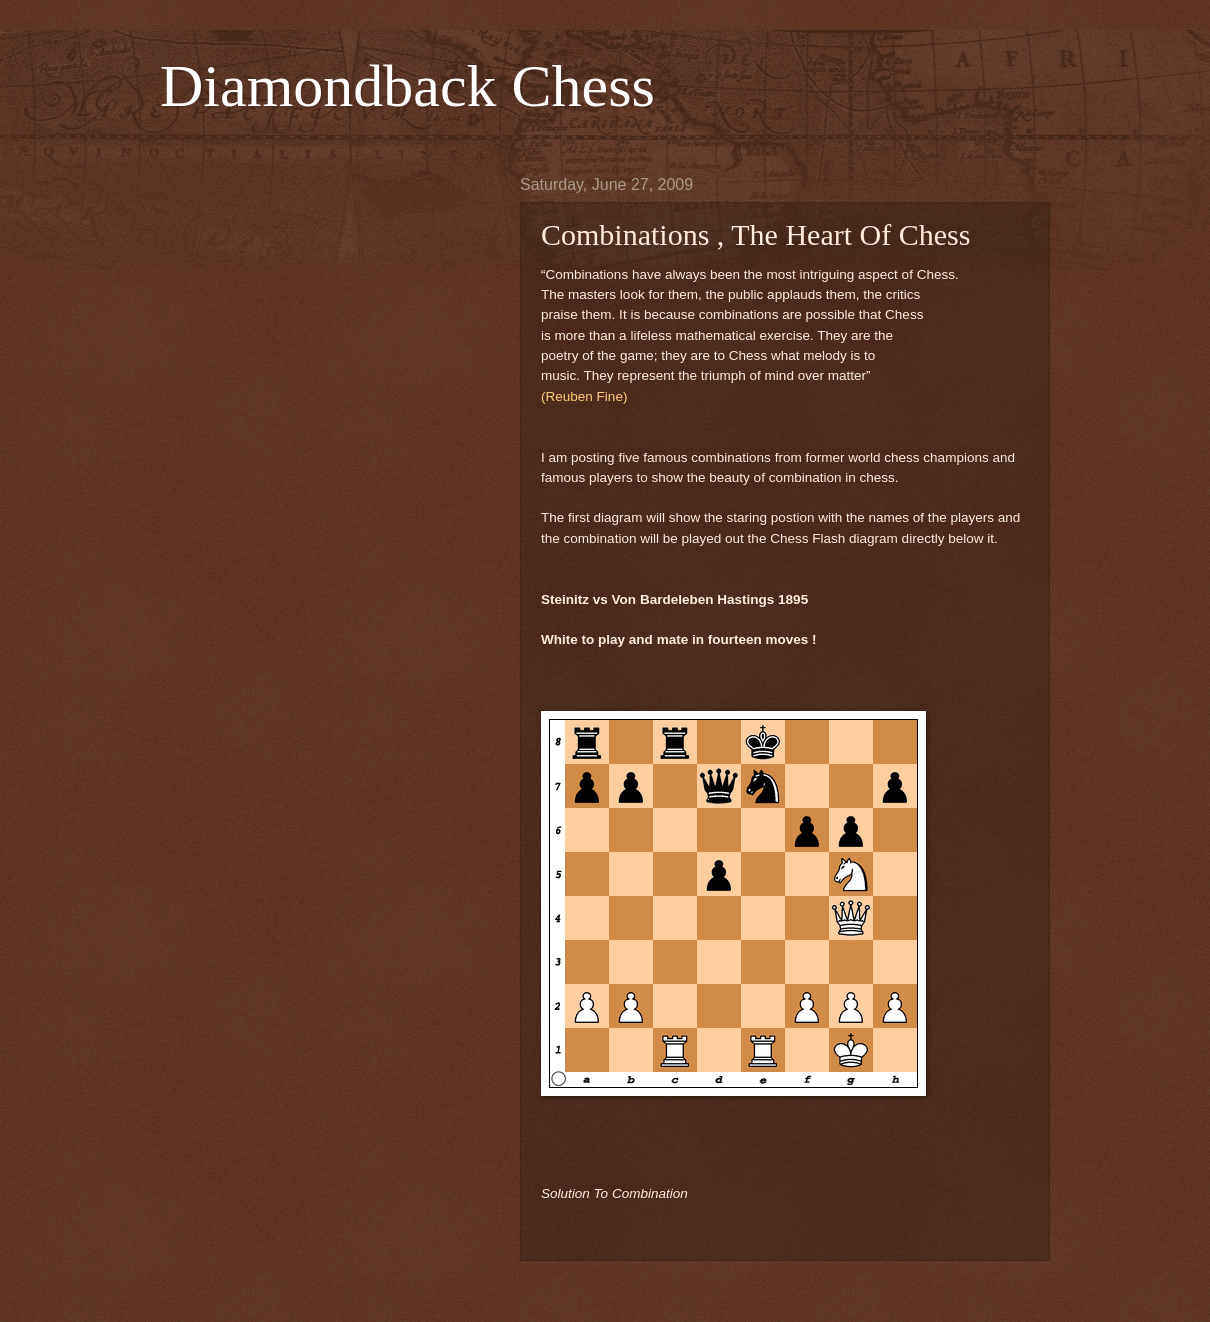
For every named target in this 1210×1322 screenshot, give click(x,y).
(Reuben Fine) (584, 396)
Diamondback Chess (407, 86)
